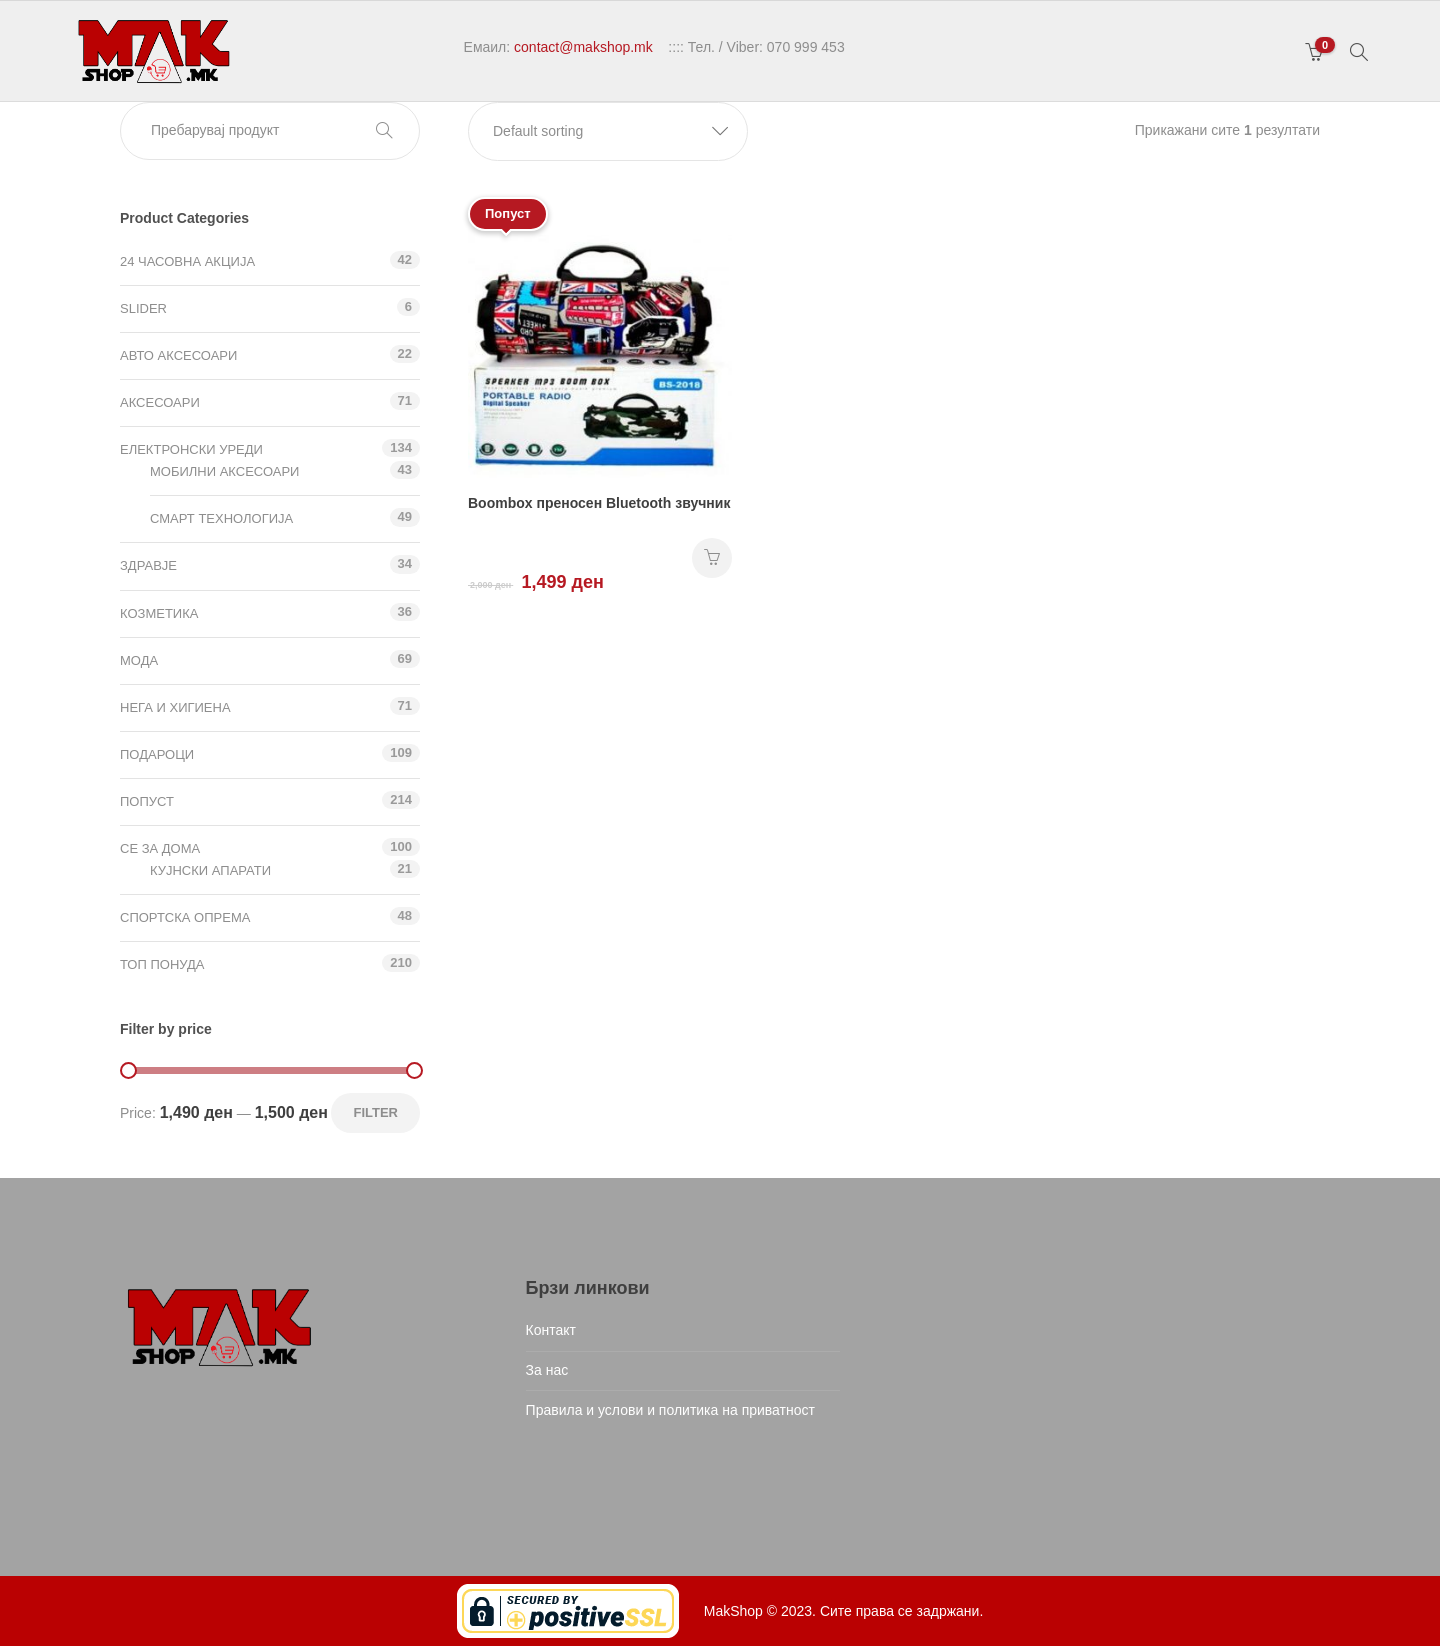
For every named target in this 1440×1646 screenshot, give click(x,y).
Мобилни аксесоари (224, 471)
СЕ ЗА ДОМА (160, 848)
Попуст (147, 801)
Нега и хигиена (175, 707)
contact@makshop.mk (583, 47)
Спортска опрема (185, 917)
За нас (547, 1370)
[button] (608, 131)
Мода (139, 660)
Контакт (551, 1330)
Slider (143, 308)
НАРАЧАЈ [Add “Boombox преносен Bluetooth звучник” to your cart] (712, 558)
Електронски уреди (191, 449)
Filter (375, 1112)
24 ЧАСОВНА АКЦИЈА (187, 261)
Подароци (157, 754)
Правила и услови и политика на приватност (670, 1410)
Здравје (148, 565)
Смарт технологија (221, 518)
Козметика (159, 613)
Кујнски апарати (210, 870)
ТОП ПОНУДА (162, 964)
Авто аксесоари (178, 355)
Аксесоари (160, 402)
